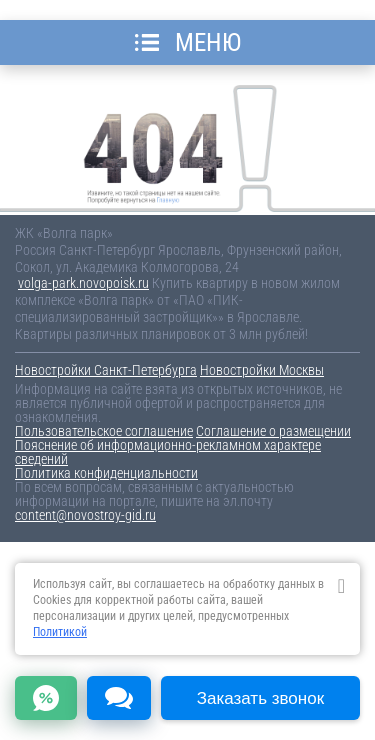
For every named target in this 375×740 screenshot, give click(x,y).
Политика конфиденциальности (106, 473)
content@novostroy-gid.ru (85, 515)
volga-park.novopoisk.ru (83, 283)
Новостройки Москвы (262, 370)
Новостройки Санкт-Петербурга (106, 370)
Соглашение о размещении (273, 431)
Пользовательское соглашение (104, 431)
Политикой (60, 632)
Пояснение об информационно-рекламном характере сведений (168, 452)
